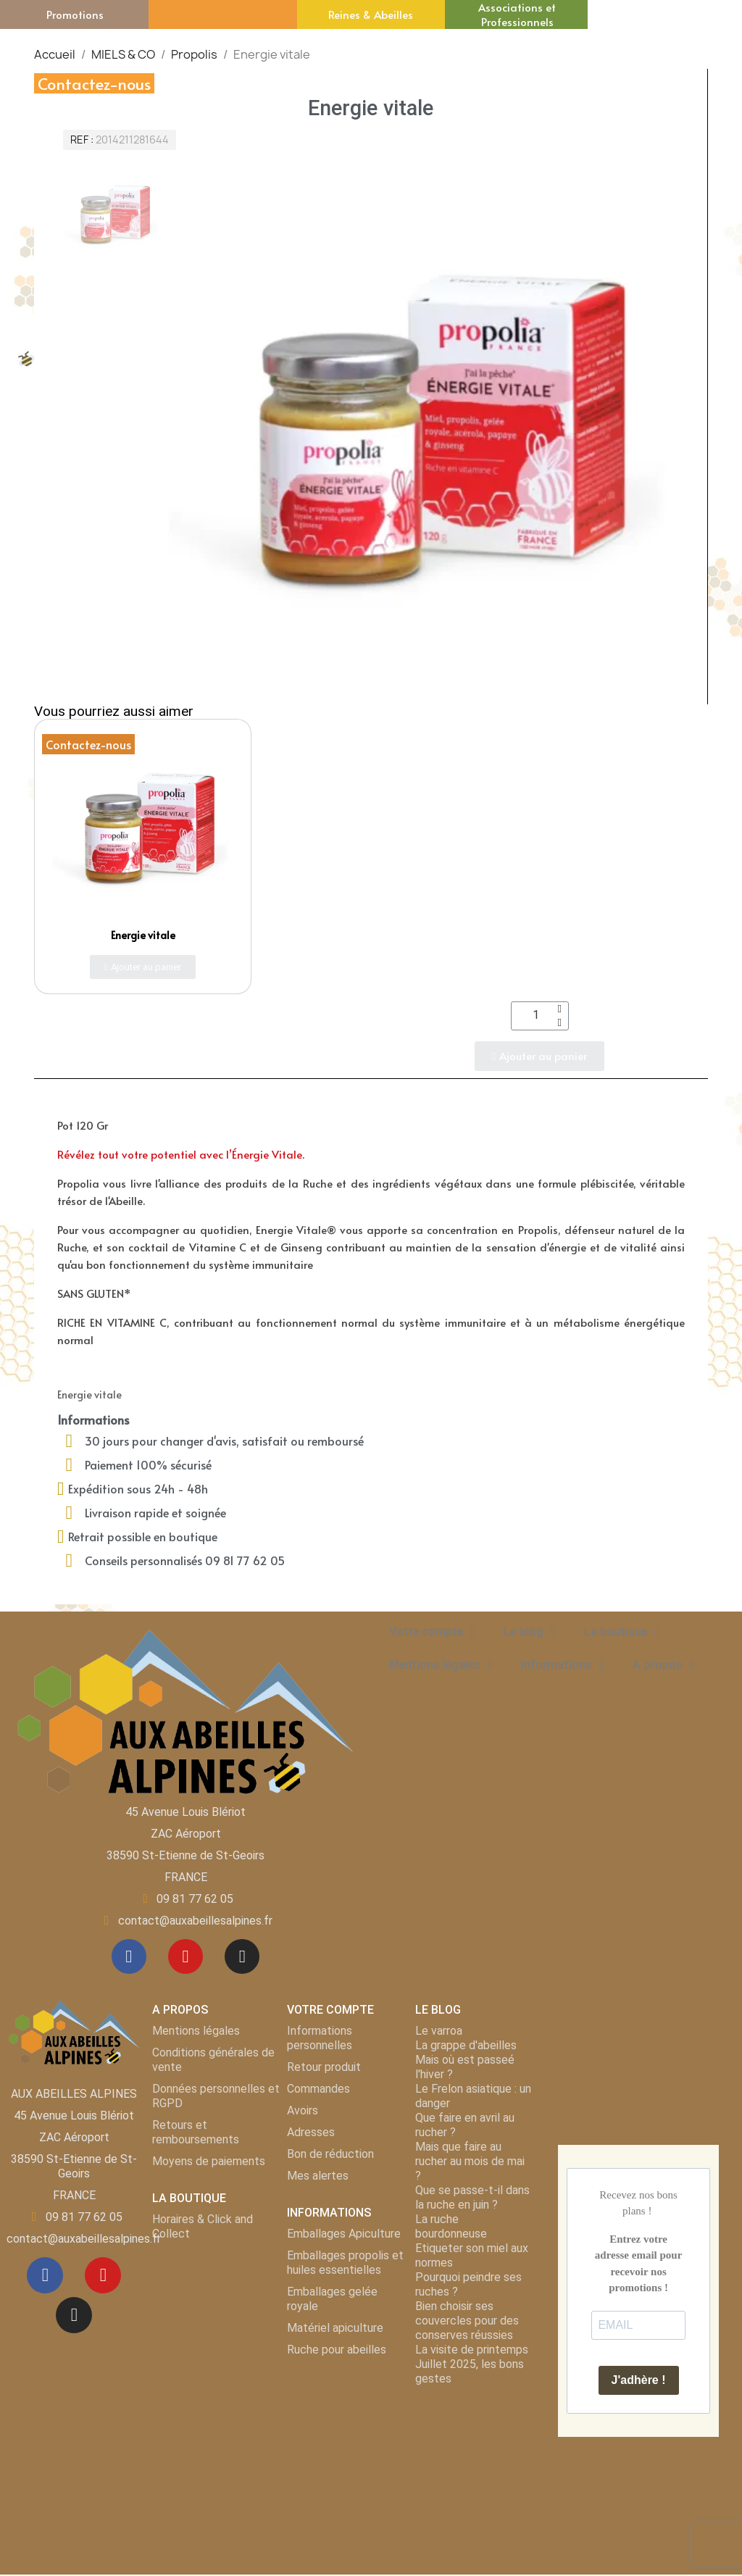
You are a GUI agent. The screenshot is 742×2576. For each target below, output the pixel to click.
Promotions (75, 14)
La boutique (621, 1632)
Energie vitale (143, 935)
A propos (663, 1665)
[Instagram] (243, 1957)
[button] (143, 967)
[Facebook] (127, 1957)
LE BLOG (438, 2011)
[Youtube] (185, 1957)
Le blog (529, 1632)
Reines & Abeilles (370, 14)
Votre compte (432, 1632)
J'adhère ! (639, 2381)
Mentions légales (440, 1665)
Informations (562, 1665)
